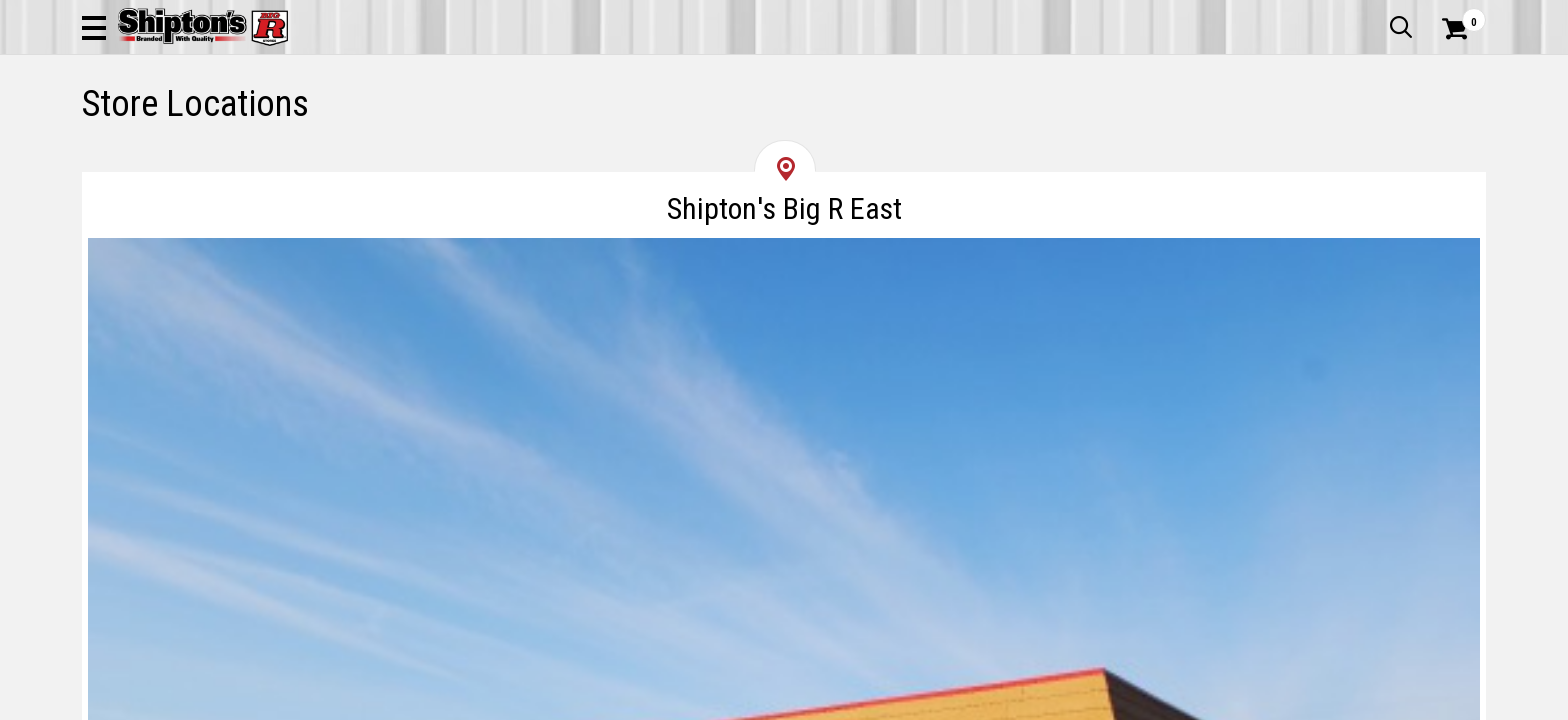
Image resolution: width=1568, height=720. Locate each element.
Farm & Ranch (558, 134)
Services (1458, 15)
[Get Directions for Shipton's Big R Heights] (1264, 541)
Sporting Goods (1326, 134)
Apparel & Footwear (169, 134)
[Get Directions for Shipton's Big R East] (304, 541)
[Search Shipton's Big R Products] (784, 72)
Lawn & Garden (1037, 134)
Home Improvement (865, 134)
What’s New (1374, 15)
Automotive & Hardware (375, 134)
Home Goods (698, 134)
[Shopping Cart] (1452, 72)
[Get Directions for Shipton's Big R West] (784, 541)
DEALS (1449, 134)
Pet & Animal (1181, 134)
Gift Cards (1286, 15)
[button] (1000, 72)
